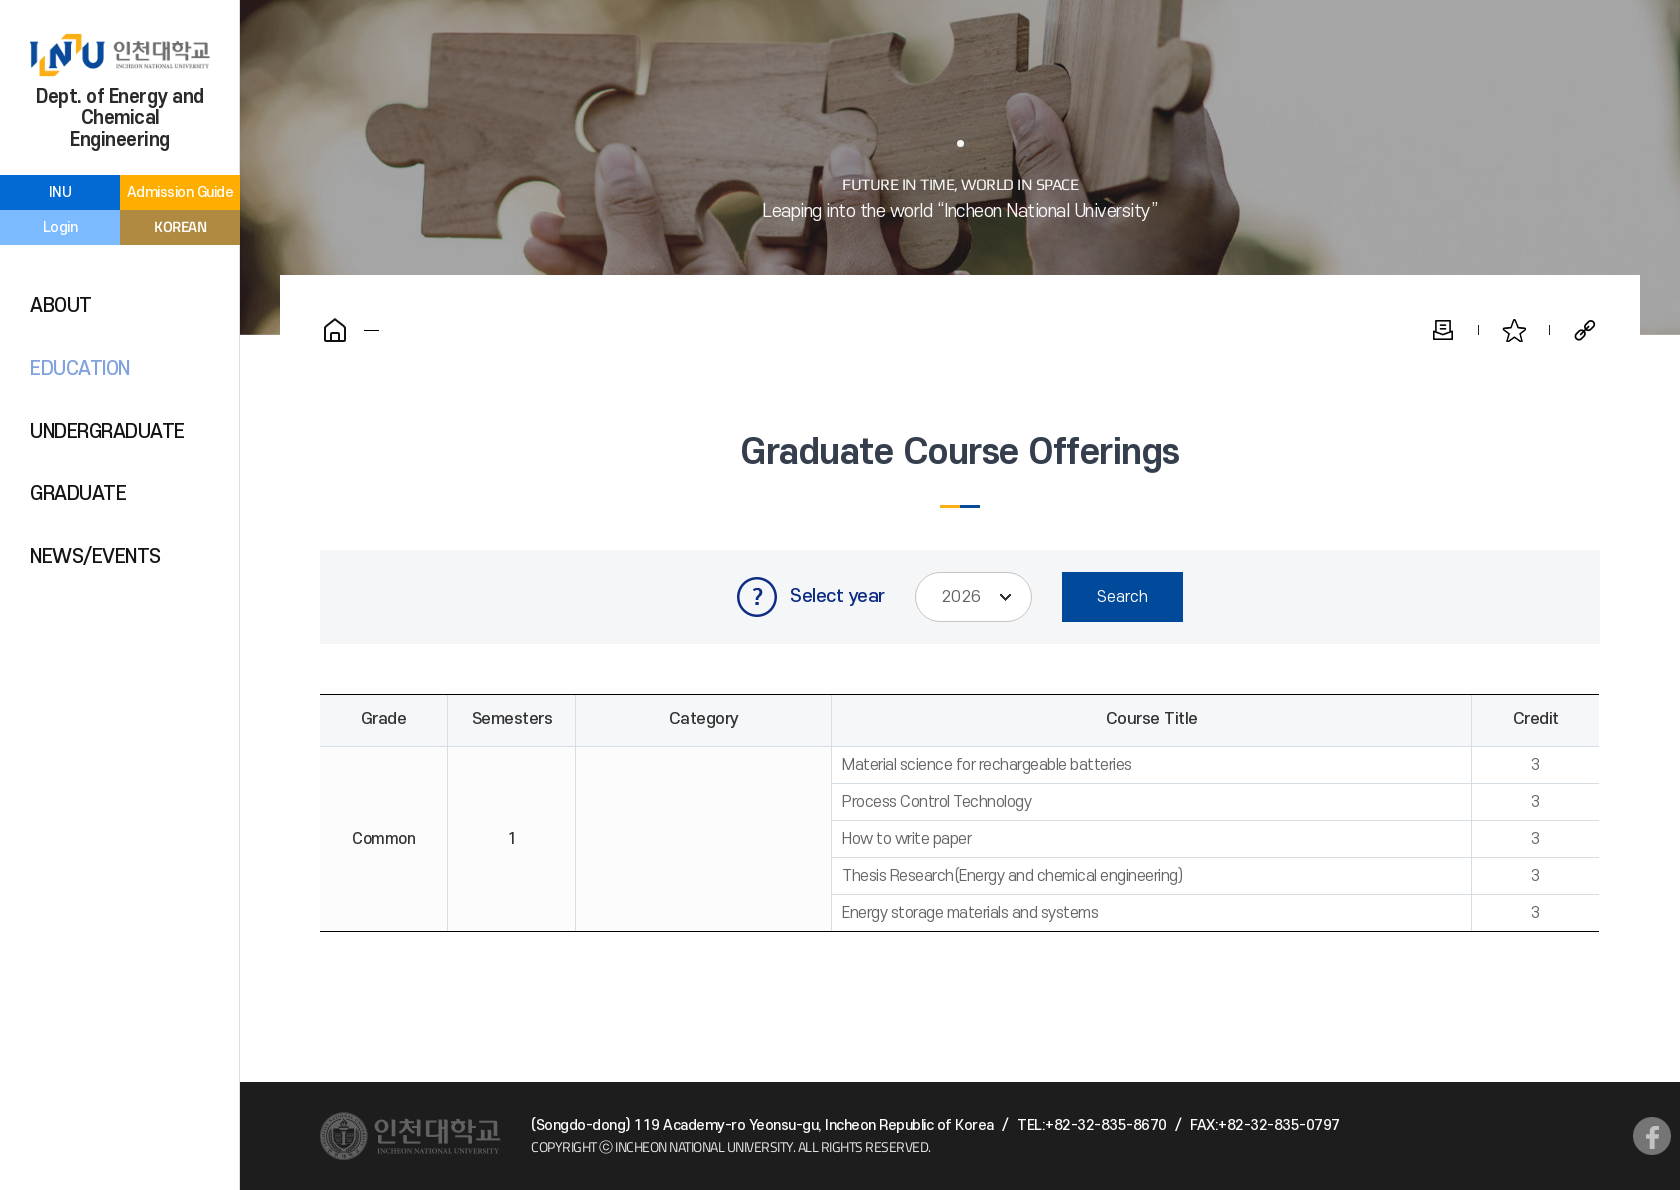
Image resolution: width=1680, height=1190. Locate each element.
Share (1585, 330)
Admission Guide (180, 192)
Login (60, 227)
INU (60, 192)
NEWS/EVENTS (95, 557)
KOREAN (180, 226)
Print (1443, 330)
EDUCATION (80, 369)
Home (335, 330)
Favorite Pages (1514, 330)
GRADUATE (78, 494)
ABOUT (61, 306)
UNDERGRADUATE (107, 432)
